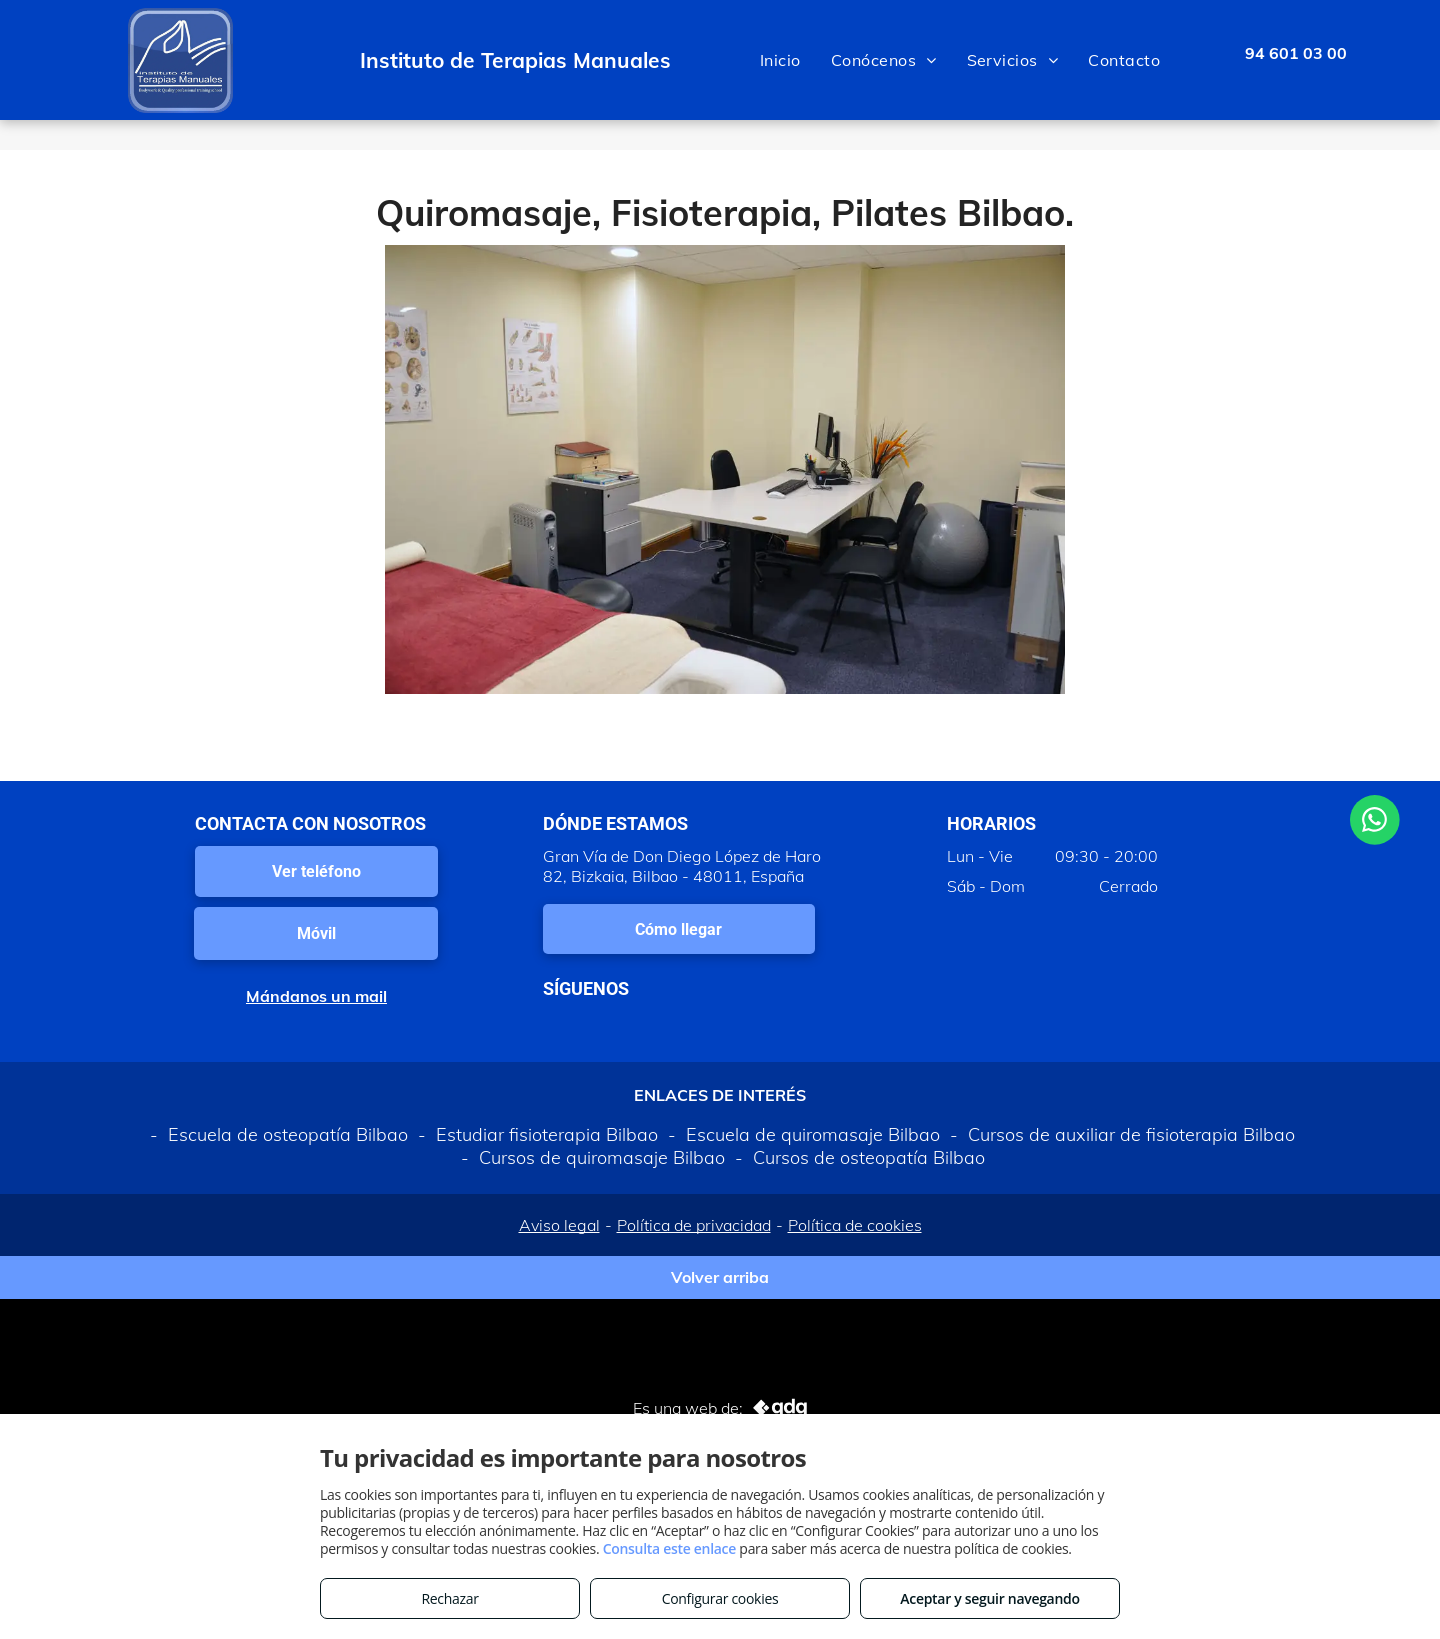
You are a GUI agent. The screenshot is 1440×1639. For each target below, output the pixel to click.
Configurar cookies (720, 1598)
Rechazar (449, 1598)
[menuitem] (780, 60)
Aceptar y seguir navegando (989, 1598)
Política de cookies (855, 1225)
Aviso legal (559, 1225)
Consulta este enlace (669, 1548)
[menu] (1396, 60)
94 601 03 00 (1296, 53)
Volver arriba (720, 1277)
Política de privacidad (694, 1225)
